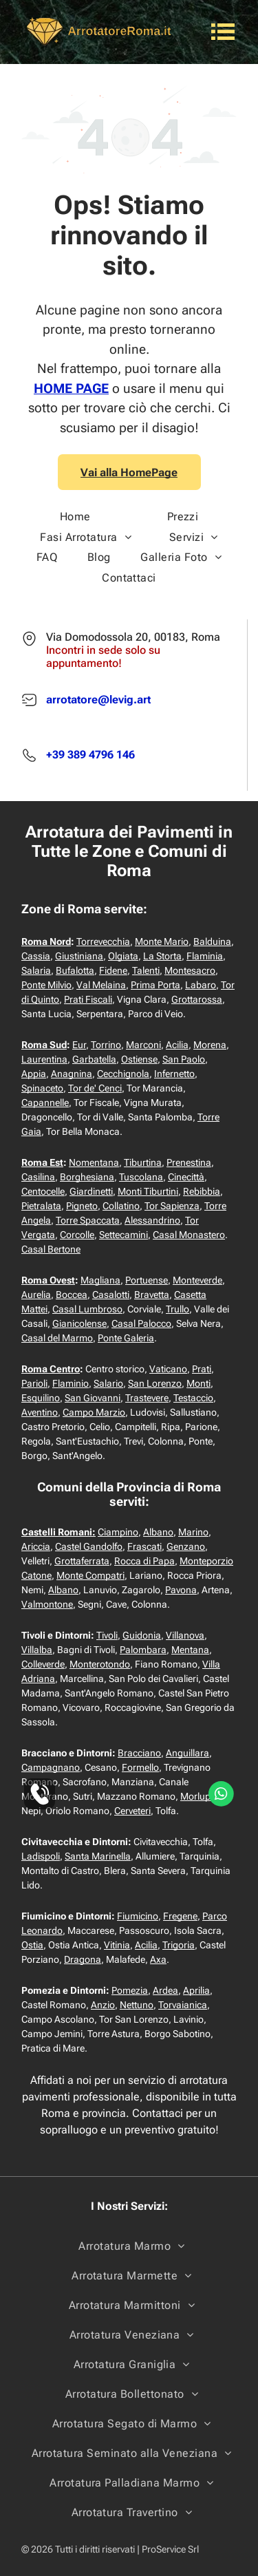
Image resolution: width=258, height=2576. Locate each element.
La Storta (162, 955)
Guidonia (141, 1635)
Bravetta (151, 1294)
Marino (193, 1531)
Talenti (146, 970)
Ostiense (139, 1059)
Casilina (38, 1176)
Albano (158, 1531)
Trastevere (147, 1397)
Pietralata (41, 1205)
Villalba (36, 1649)
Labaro (200, 984)
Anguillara (187, 1752)
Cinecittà (186, 1176)
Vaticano (168, 1368)
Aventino (39, 1412)
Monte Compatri (90, 1575)
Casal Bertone (50, 1249)
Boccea (71, 1294)
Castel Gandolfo (88, 1546)
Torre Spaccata (88, 1220)
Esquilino (40, 1397)
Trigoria (178, 1944)
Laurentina (44, 1059)
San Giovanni (92, 1397)
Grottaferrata (81, 1560)
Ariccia (35, 1546)
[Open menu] (222, 31)
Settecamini (123, 1234)
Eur (79, 1044)
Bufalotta (75, 970)
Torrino (106, 1044)
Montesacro (189, 970)
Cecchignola (123, 1073)
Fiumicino (137, 1916)
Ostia (32, 1944)
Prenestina (188, 1162)
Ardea (165, 1990)
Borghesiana (87, 1176)
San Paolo (183, 1059)
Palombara (143, 1649)
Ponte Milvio (46, 984)
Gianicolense (79, 1323)
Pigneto (82, 1205)
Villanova (185, 1635)
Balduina (212, 941)
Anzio (103, 2004)
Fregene (180, 1916)
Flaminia (204, 955)
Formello (140, 1767)
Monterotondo (99, 1664)
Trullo (177, 1308)
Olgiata (123, 955)
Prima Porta (155, 984)
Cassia (35, 955)
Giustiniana (79, 955)
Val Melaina (101, 984)
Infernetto (174, 1073)
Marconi (143, 1044)
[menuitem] (75, 516)
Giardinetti (91, 1191)
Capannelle (45, 1102)
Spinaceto (42, 1088)
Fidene (113, 970)
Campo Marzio (94, 1412)
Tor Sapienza (172, 1205)
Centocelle (43, 1191)
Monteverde (197, 1280)
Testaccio (193, 1397)
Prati (201, 1368)
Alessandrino (152, 1220)
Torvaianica (182, 2004)
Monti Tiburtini (148, 1191)
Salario (108, 1383)
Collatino (121, 1205)
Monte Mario (162, 941)
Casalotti (110, 1294)
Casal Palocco (141, 1323)
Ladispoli (40, 1856)
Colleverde (43, 1664)
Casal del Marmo (57, 1337)
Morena (209, 1044)
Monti (198, 1383)
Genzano (185, 1546)
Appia (33, 1073)
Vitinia (117, 1944)
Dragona (82, 1959)
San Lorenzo (155, 1383)
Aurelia (36, 1294)
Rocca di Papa (144, 1560)
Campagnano (50, 1767)
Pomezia (129, 1990)
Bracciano (139, 1752)
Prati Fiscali (88, 999)
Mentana (190, 1649)
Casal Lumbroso (87, 1308)
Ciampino (118, 1531)
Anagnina (71, 1073)
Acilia (177, 1044)
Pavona (181, 1589)
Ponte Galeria (126, 1337)
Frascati (144, 1546)
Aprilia (196, 1990)
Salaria (36, 970)
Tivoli (107, 1635)
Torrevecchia (103, 941)
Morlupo (198, 1796)
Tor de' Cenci (95, 1088)
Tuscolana (141, 1176)
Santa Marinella (98, 1856)
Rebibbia (201, 1191)
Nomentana (94, 1162)
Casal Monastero (189, 1234)
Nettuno (136, 2004)
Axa (158, 1959)
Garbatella (94, 1059)
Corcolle (77, 1234)
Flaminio (70, 1383)
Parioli (34, 1383)
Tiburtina (143, 1162)
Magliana (100, 1280)
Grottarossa (196, 999)
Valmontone (47, 1604)
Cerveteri (132, 1810)
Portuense (146, 1280)
